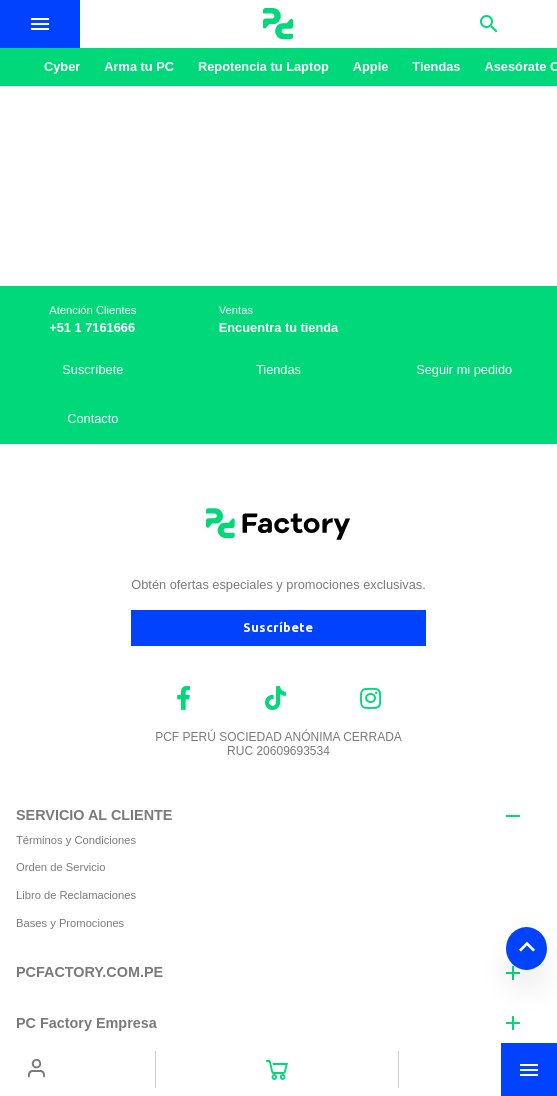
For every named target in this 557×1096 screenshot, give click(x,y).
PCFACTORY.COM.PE (89, 972)
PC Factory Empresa (86, 1023)
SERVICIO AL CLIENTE (94, 815)
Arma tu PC (139, 66)
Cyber (62, 66)
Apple (371, 66)
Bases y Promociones (70, 923)
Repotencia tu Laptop (263, 66)
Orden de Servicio (61, 867)
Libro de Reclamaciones (76, 895)
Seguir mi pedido (464, 369)
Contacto (92, 418)
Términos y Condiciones (76, 840)
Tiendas (436, 66)
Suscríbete (92, 369)
